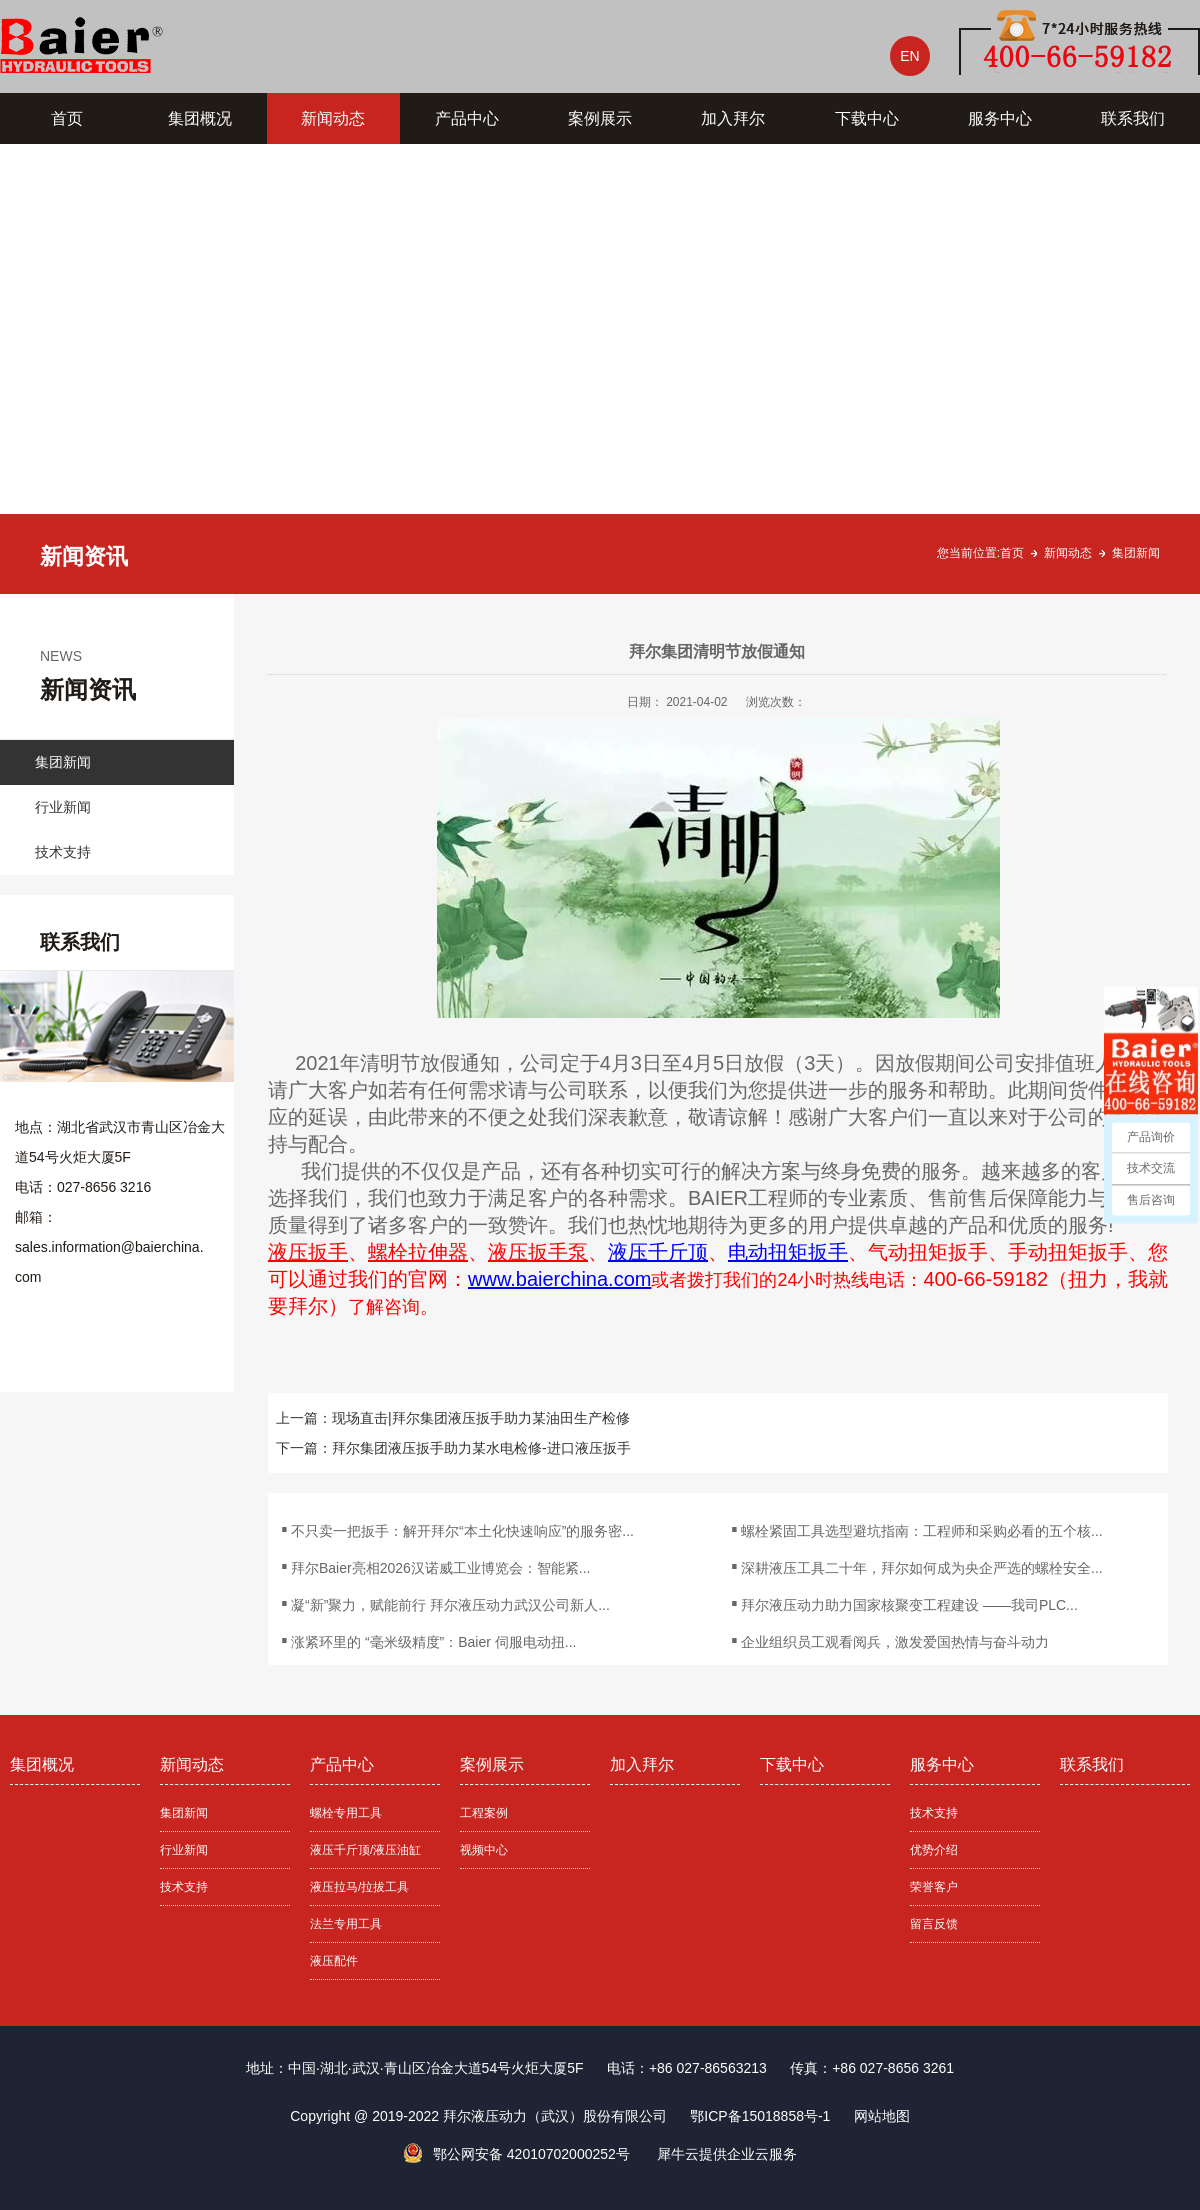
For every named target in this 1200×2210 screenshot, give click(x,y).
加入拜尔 (733, 118)
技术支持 (63, 852)
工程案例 (484, 1813)
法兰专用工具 (346, 1924)
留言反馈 (934, 1924)
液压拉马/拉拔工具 (359, 1887)
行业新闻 (63, 807)
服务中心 (1000, 118)
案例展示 (600, 118)
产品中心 (467, 118)
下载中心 (867, 118)
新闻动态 (333, 118)
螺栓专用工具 (346, 1813)
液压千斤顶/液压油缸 (365, 1850)
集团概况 (200, 118)
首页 (67, 118)
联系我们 (1133, 118)
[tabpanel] (600, 369)
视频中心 (484, 1850)
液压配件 (334, 1961)
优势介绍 (934, 1850)
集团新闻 (1136, 553)
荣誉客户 (934, 1887)
